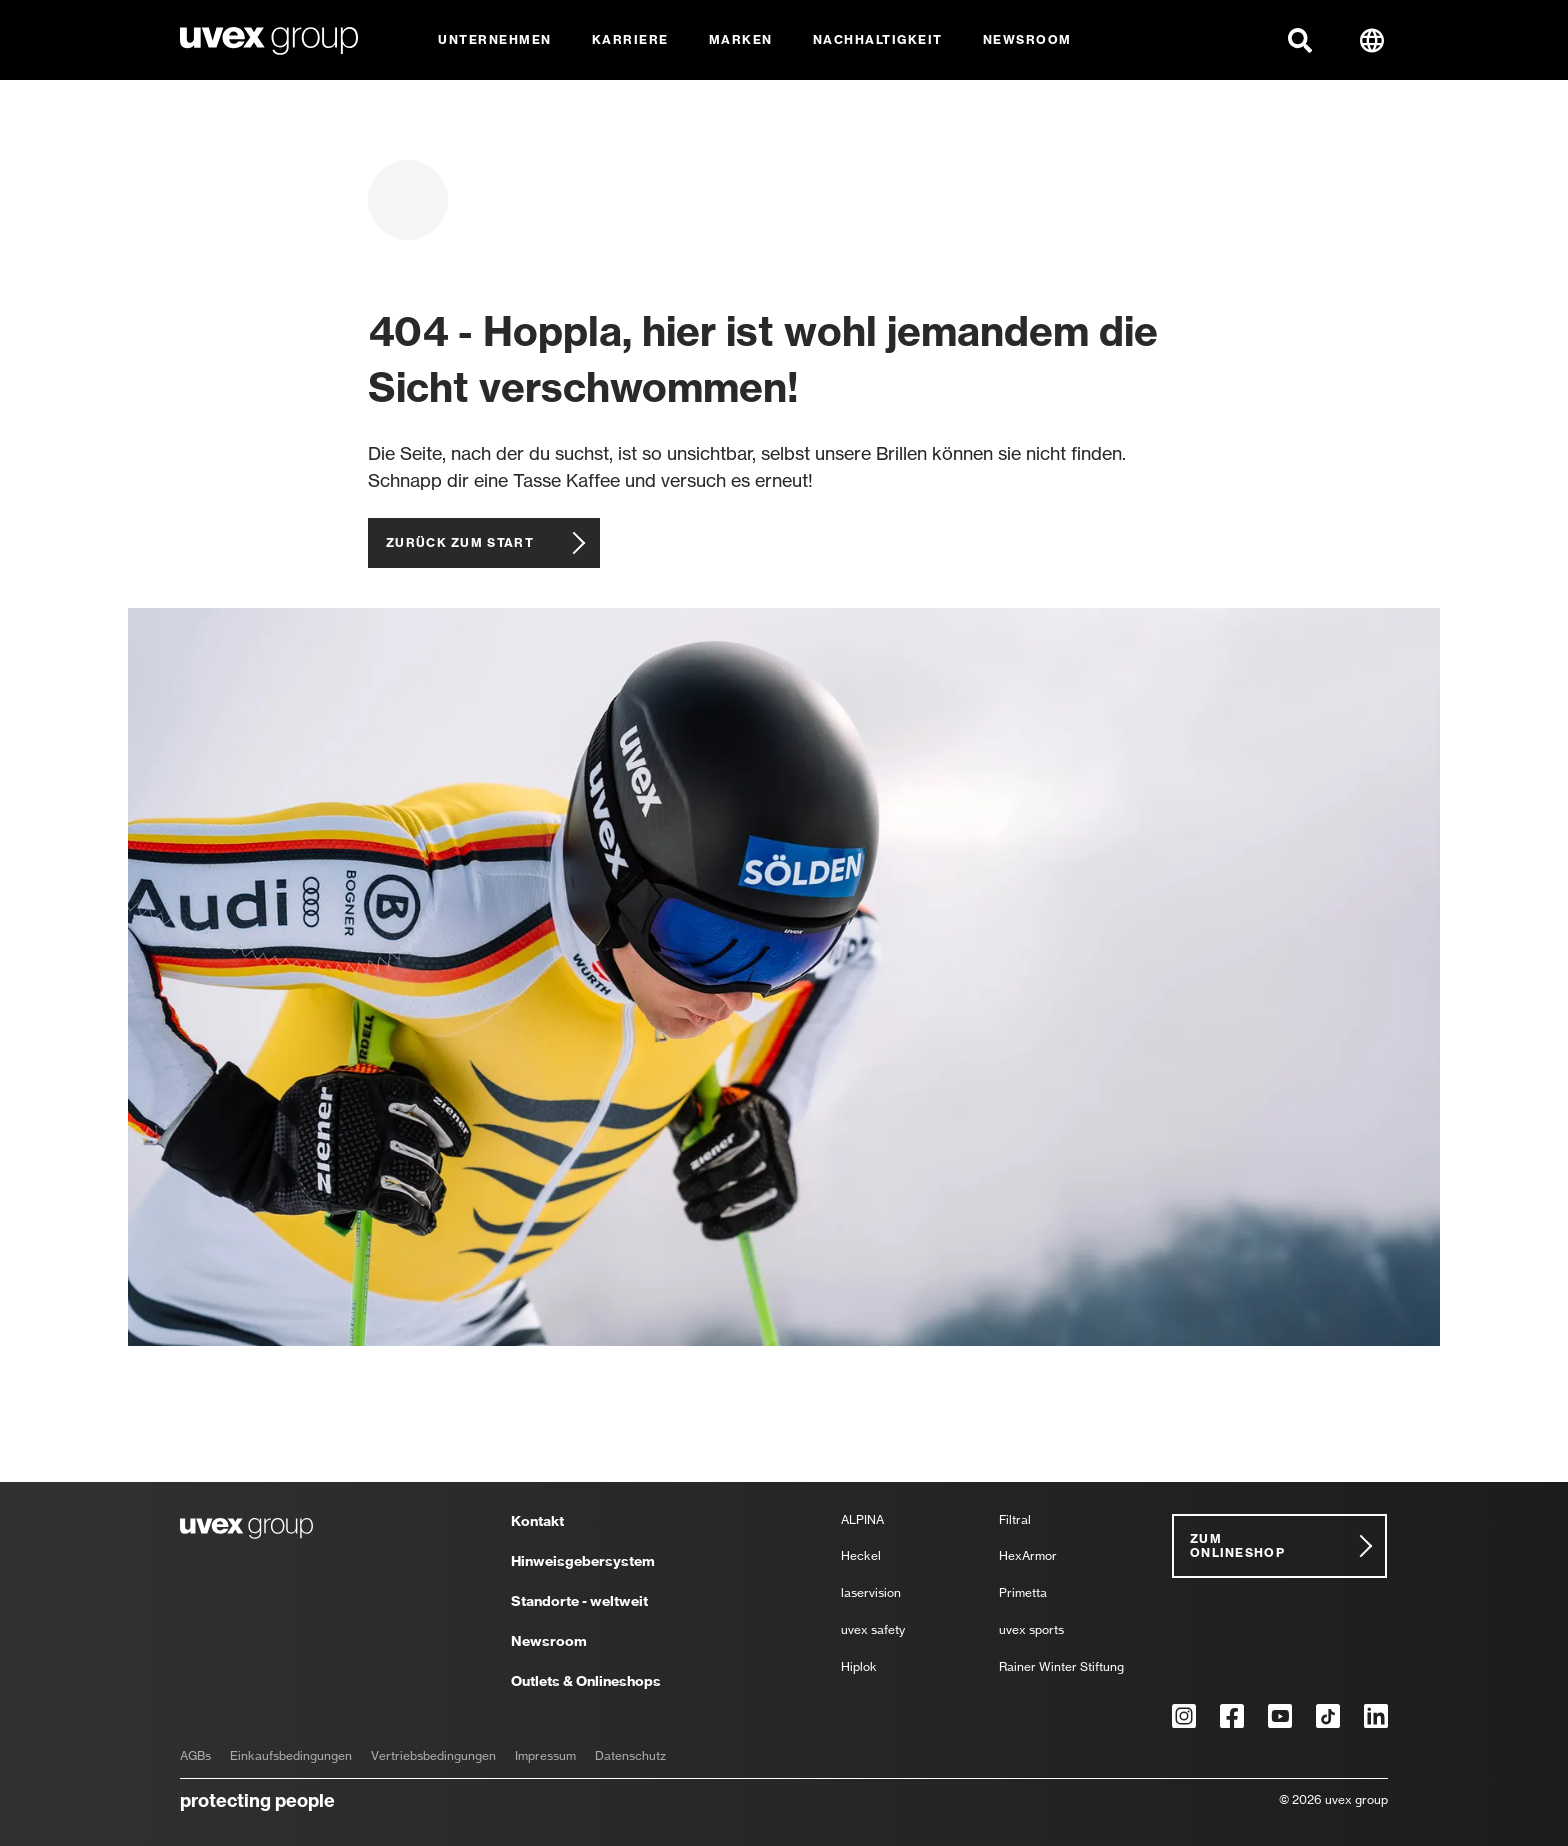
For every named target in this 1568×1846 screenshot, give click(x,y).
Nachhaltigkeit (878, 39)
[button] (1300, 40)
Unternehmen (495, 39)
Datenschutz (630, 1756)
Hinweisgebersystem (583, 1562)
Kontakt (537, 1522)
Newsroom (1027, 39)
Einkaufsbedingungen (291, 1756)
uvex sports (1031, 1630)
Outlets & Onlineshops (586, 1681)
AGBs (195, 1756)
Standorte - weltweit (579, 1602)
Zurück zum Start (460, 542)
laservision (871, 1593)
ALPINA (862, 1520)
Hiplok (859, 1667)
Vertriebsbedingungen (433, 1756)
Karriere (630, 39)
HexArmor (1028, 1556)
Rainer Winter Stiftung (1061, 1667)
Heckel (861, 1556)
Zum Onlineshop (1237, 1545)
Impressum (545, 1756)
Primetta (1023, 1593)
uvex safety (873, 1630)
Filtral (1015, 1520)
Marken (741, 39)
